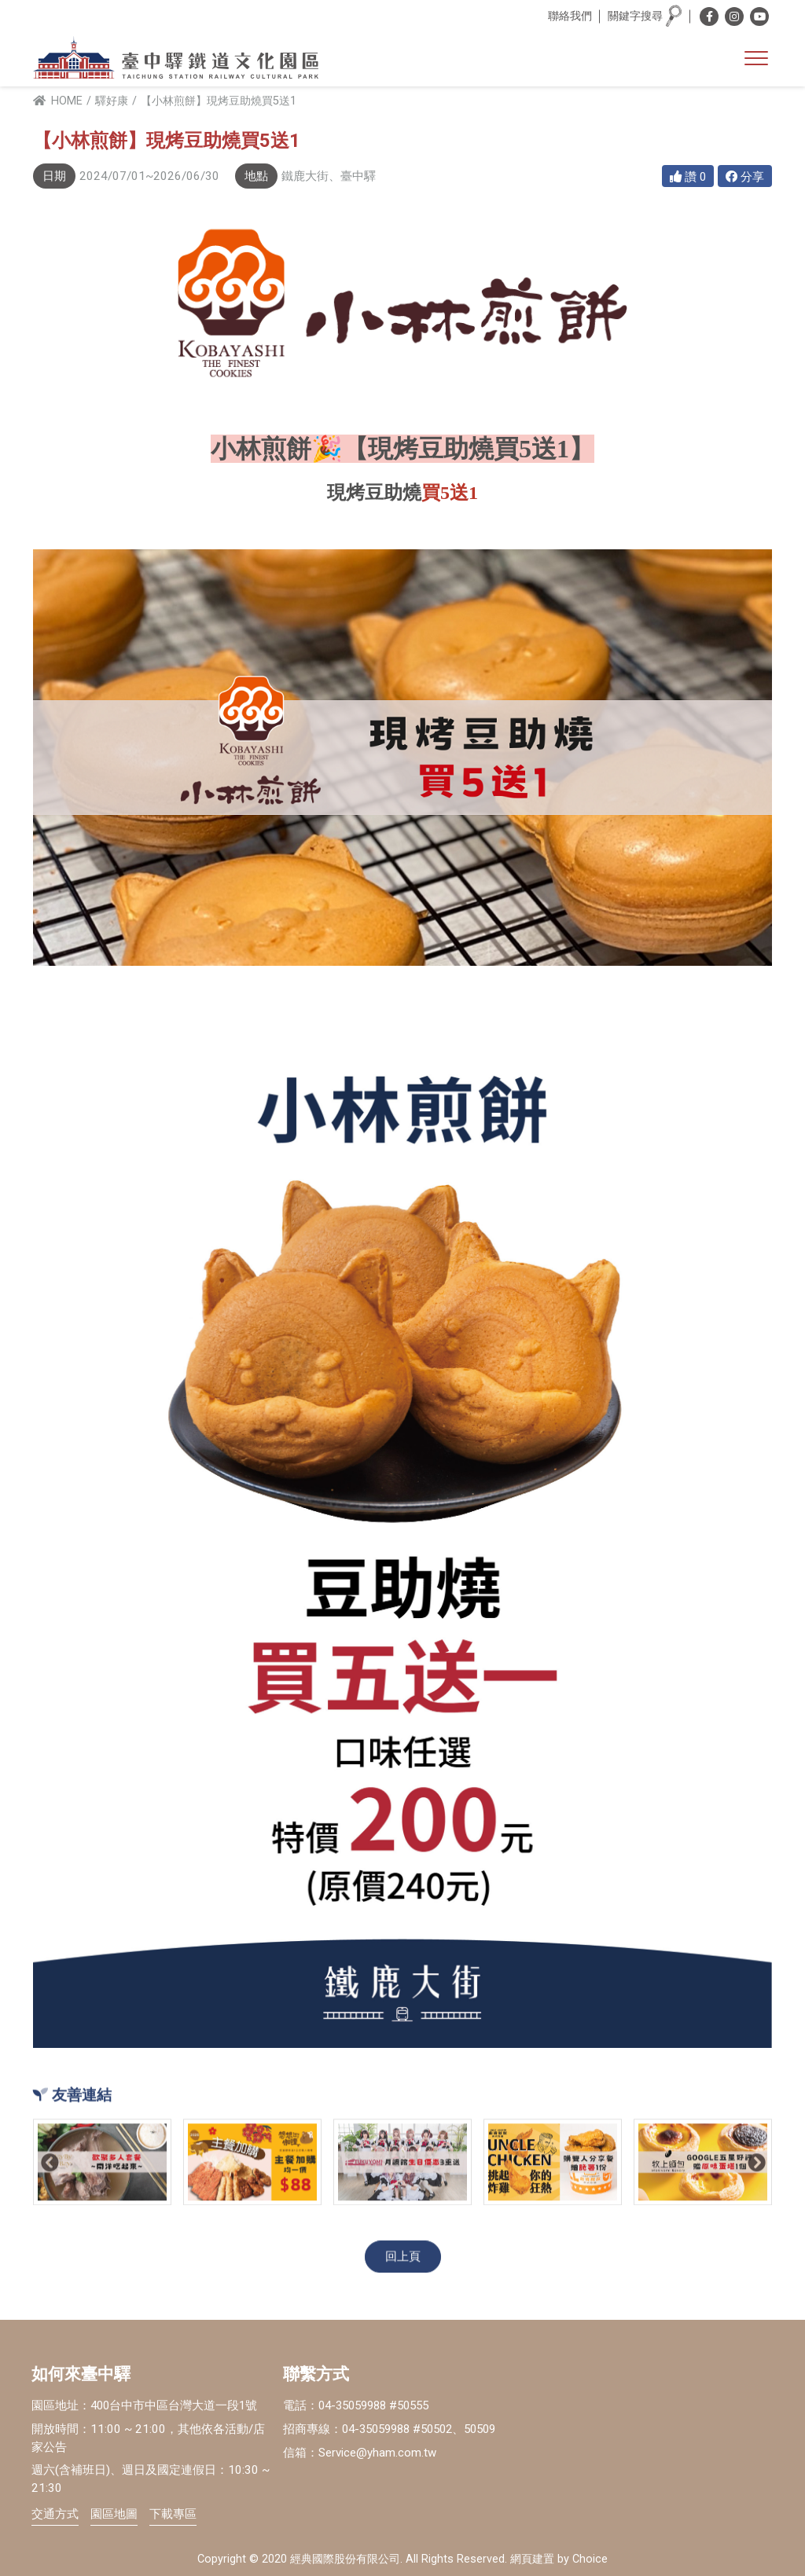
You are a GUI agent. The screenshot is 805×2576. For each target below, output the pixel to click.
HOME (58, 101)
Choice (590, 2560)
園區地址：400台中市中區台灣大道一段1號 (145, 2405)
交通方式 (55, 2514)
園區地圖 (114, 2514)
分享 (745, 177)
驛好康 (111, 101)
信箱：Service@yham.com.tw (359, 2453)
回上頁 (403, 2258)
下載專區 (173, 2514)
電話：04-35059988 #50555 (361, 2405)
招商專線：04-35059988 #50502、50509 (397, 2429)
